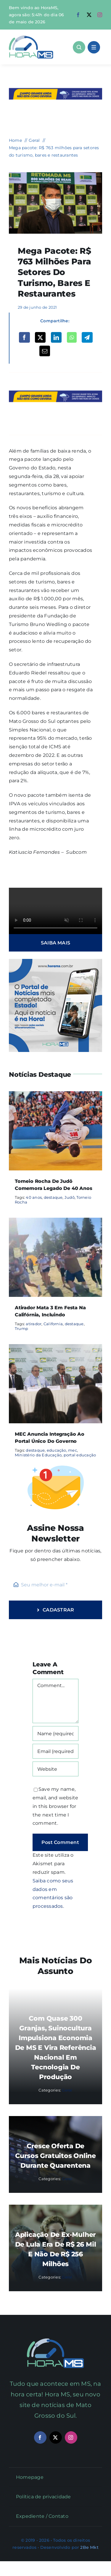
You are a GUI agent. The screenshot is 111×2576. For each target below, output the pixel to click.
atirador (33, 1323)
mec (72, 1450)
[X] (40, 337)
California (53, 1323)
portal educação (80, 1455)
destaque (53, 1197)
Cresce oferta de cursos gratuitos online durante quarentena (55, 2156)
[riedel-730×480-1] (55, 174)
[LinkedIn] (56, 337)
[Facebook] (24, 337)
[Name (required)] (55, 1733)
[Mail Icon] (55, 2341)
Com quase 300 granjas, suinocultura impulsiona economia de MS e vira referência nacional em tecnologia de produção (55, 2047)
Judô (70, 1197)
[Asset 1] (31, 37)
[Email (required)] (55, 1751)
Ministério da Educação (38, 1455)
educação (56, 1450)
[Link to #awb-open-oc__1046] (79, 47)
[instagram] (99, 14)
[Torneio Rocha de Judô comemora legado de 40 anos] (55, 1095)
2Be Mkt (89, 2547)
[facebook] (78, 14)
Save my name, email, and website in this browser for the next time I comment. (55, 1806)
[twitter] (89, 14)
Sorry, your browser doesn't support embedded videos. (55, 911)
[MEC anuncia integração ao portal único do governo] (55, 1348)
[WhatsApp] (71, 337)
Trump (21, 1328)
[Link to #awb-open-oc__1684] (94, 47)
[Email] (45, 351)
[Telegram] (87, 337)
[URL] (55, 1769)
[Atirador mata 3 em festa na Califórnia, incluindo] (55, 1221)
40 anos (34, 1197)
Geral (67, 2090)
